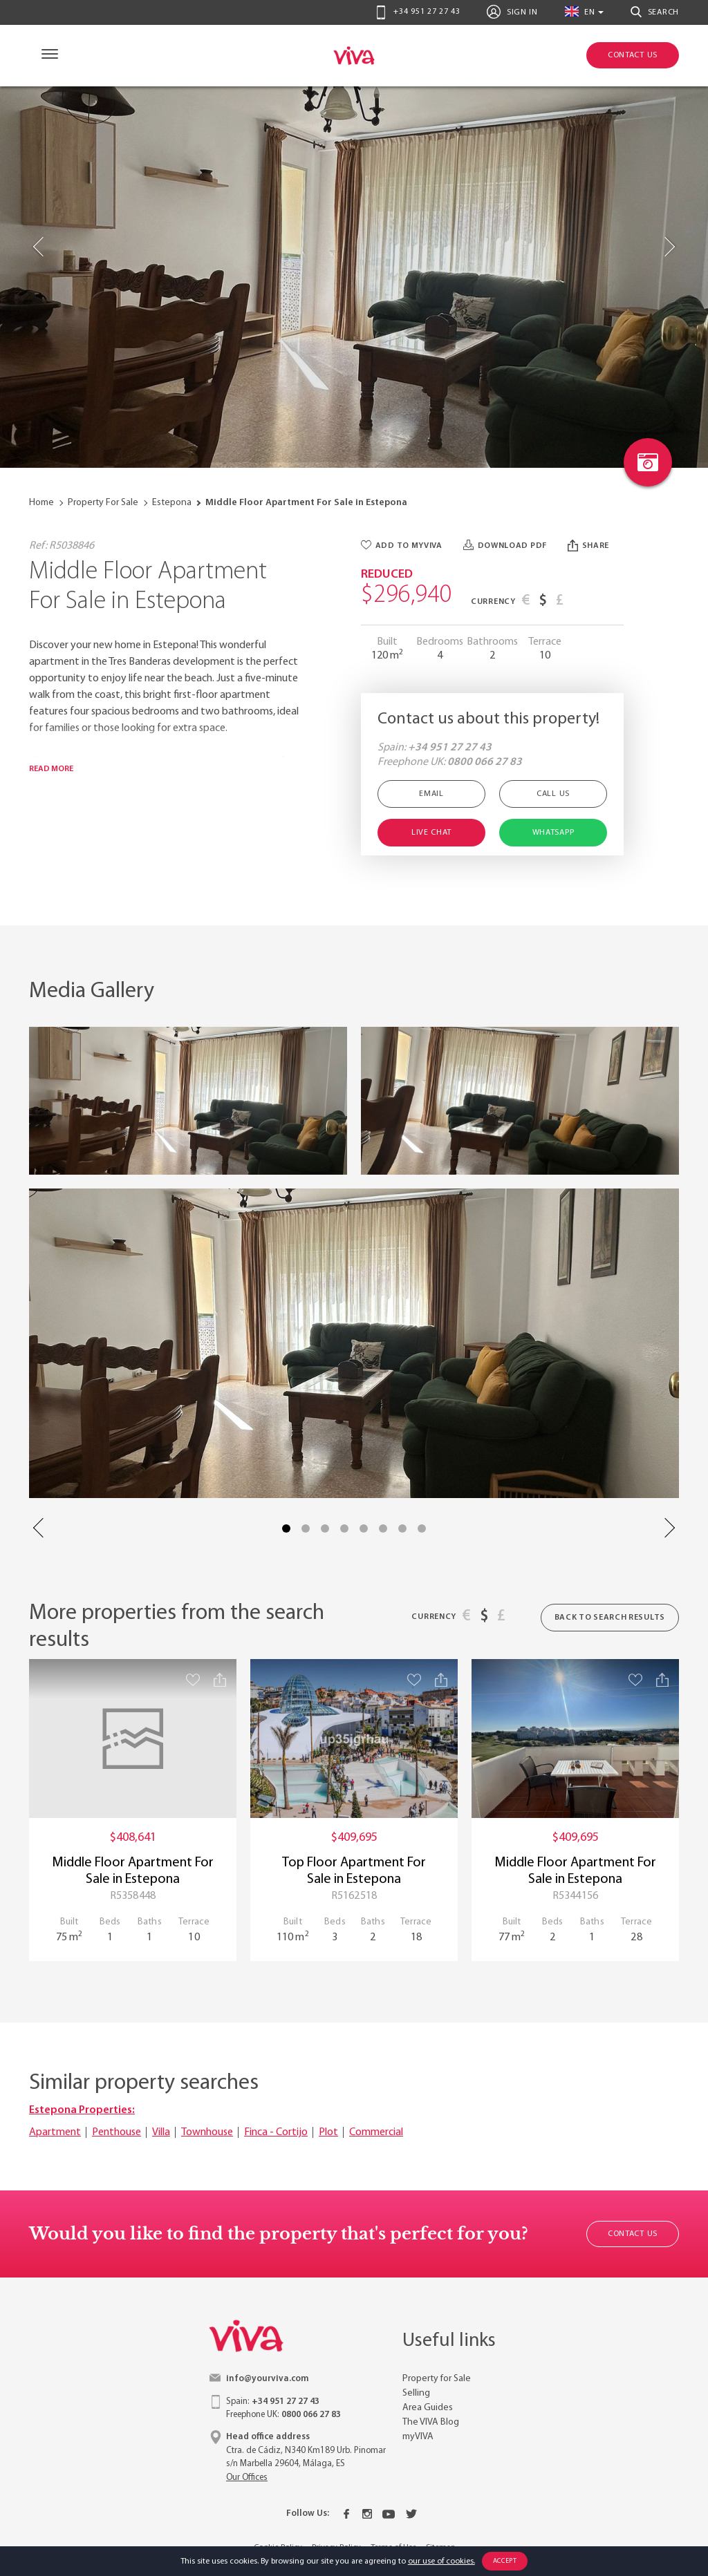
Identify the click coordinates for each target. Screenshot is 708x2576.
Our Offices (247, 2477)
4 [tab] (344, 1528)
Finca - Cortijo (276, 2132)
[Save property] (193, 1679)
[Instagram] (367, 2514)
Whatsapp (553, 832)
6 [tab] (383, 1528)
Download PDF (505, 546)
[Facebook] (346, 2514)
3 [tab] (325, 1528)
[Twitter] (411, 2514)
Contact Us (633, 2234)
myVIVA (418, 2437)
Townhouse (207, 2132)
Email (431, 794)
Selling (416, 2393)
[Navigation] (46, 55)
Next (668, 1527)
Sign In (512, 12)
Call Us (553, 794)
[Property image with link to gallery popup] (188, 1101)
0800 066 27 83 (484, 762)
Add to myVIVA (401, 546)
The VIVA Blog (430, 2422)
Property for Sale (436, 2379)
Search (655, 11)
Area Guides (427, 2408)
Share (588, 546)
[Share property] (220, 1679)
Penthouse (116, 2132)
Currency (493, 602)
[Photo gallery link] (648, 462)
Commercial (376, 2132)
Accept (505, 2561)
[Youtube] (388, 2514)
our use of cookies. (441, 2561)
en (580, 11)
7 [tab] (402, 1528)
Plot (328, 2132)
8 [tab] (422, 1528)
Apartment (55, 2132)
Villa (161, 2132)
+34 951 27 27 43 (417, 12)
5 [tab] (364, 1528)
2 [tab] (305, 1528)
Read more (51, 769)
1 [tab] (286, 1528)
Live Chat (431, 832)
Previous (39, 1527)
